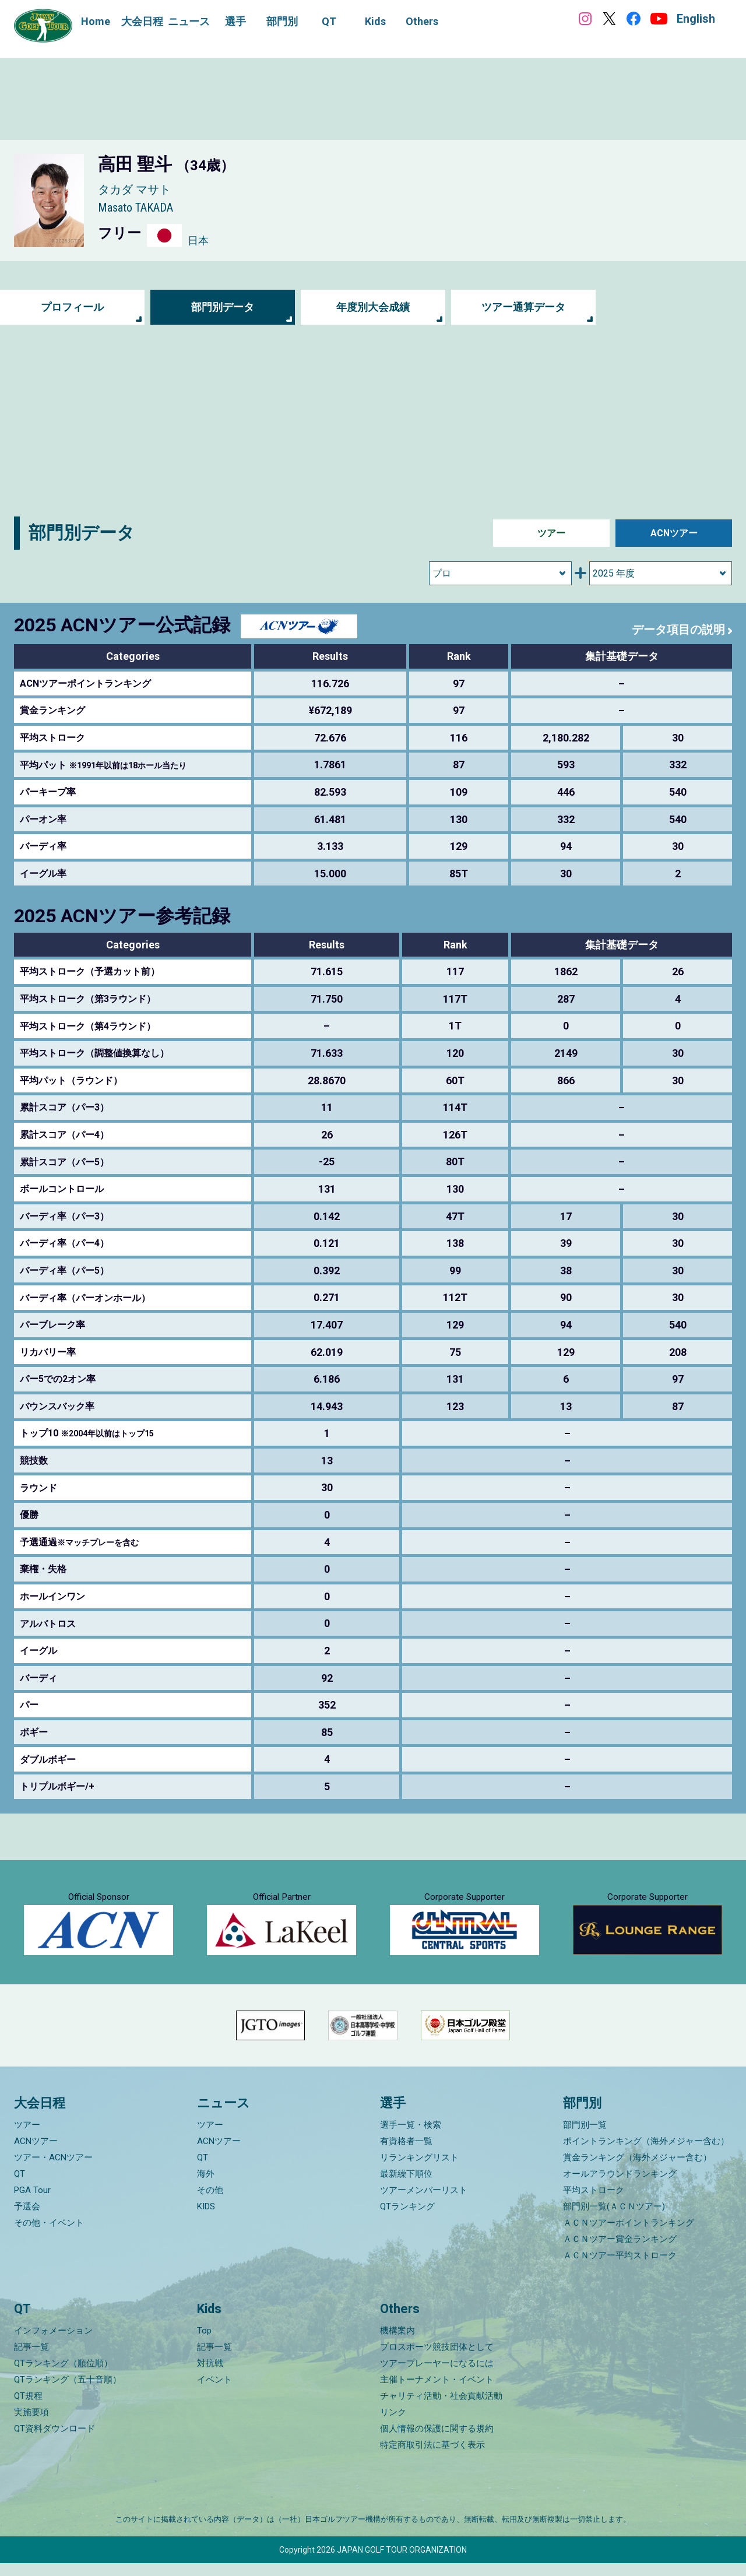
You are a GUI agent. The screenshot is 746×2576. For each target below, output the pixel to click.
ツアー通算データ (523, 307)
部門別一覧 (585, 2137)
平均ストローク (593, 2202)
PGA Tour (32, 2202)
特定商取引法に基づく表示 (432, 2457)
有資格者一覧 (406, 2153)
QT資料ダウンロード (54, 2441)
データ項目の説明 (678, 630)
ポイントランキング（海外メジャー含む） (646, 2153)
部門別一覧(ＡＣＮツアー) (614, 2218)
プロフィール (72, 307)
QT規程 (28, 2408)
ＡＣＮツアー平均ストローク (620, 2267)
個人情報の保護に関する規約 (437, 2441)
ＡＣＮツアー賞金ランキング (620, 2251)
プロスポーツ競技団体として (437, 2359)
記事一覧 (31, 2359)
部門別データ (222, 307)
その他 (210, 2202)
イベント (214, 2392)
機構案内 (397, 2343)
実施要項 (31, 2425)
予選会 (27, 2218)
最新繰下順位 (406, 2186)
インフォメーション (53, 2343)
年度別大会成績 (373, 307)
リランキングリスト (419, 2169)
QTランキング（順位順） (63, 2376)
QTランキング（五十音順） (67, 2392)
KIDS (206, 2218)
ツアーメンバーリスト (423, 2202)
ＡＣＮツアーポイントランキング (628, 2235)
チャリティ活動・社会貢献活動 (441, 2408)
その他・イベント (49, 2235)
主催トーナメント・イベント (437, 2392)
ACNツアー (674, 533)
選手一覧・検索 (410, 2137)
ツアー (551, 533)
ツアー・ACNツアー (53, 2169)
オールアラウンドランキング (620, 2186)
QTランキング (407, 2218)
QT (19, 2186)
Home (95, 21)
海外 (205, 2186)
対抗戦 (210, 2376)
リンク (393, 2425)
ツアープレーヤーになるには (437, 2376)
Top (204, 2343)
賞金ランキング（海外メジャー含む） (637, 2169)
